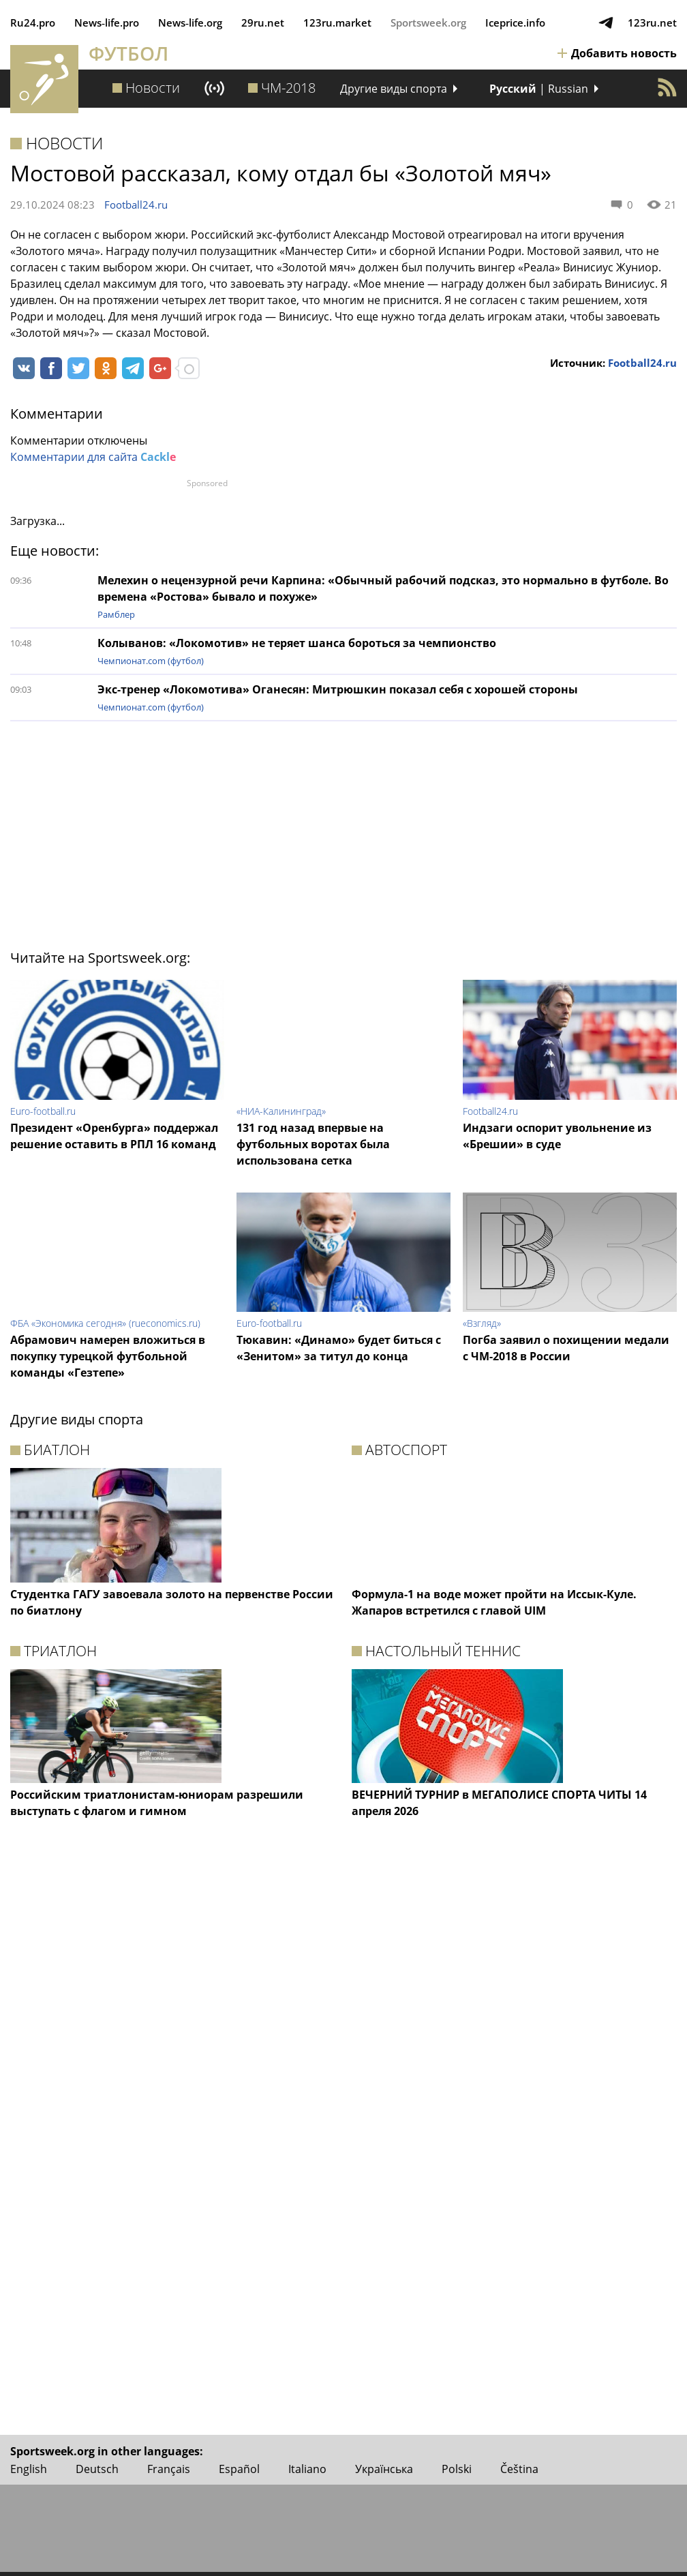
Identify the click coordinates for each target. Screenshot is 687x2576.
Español (239, 2468)
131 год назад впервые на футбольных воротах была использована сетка (313, 1144)
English (28, 2468)
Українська (384, 2468)
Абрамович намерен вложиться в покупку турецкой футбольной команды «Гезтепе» (107, 1356)
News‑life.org (190, 22)
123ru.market (337, 22)
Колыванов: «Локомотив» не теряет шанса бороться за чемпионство (296, 642)
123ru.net (652, 22)
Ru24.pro (32, 22)
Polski (457, 2468)
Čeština (519, 2468)
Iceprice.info (515, 22)
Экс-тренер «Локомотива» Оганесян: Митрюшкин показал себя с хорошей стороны (337, 689)
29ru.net (262, 22)
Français (168, 2468)
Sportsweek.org (428, 22)
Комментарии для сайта (93, 456)
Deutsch (97, 2468)
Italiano (307, 2468)
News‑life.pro (106, 22)
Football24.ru (136, 204)
